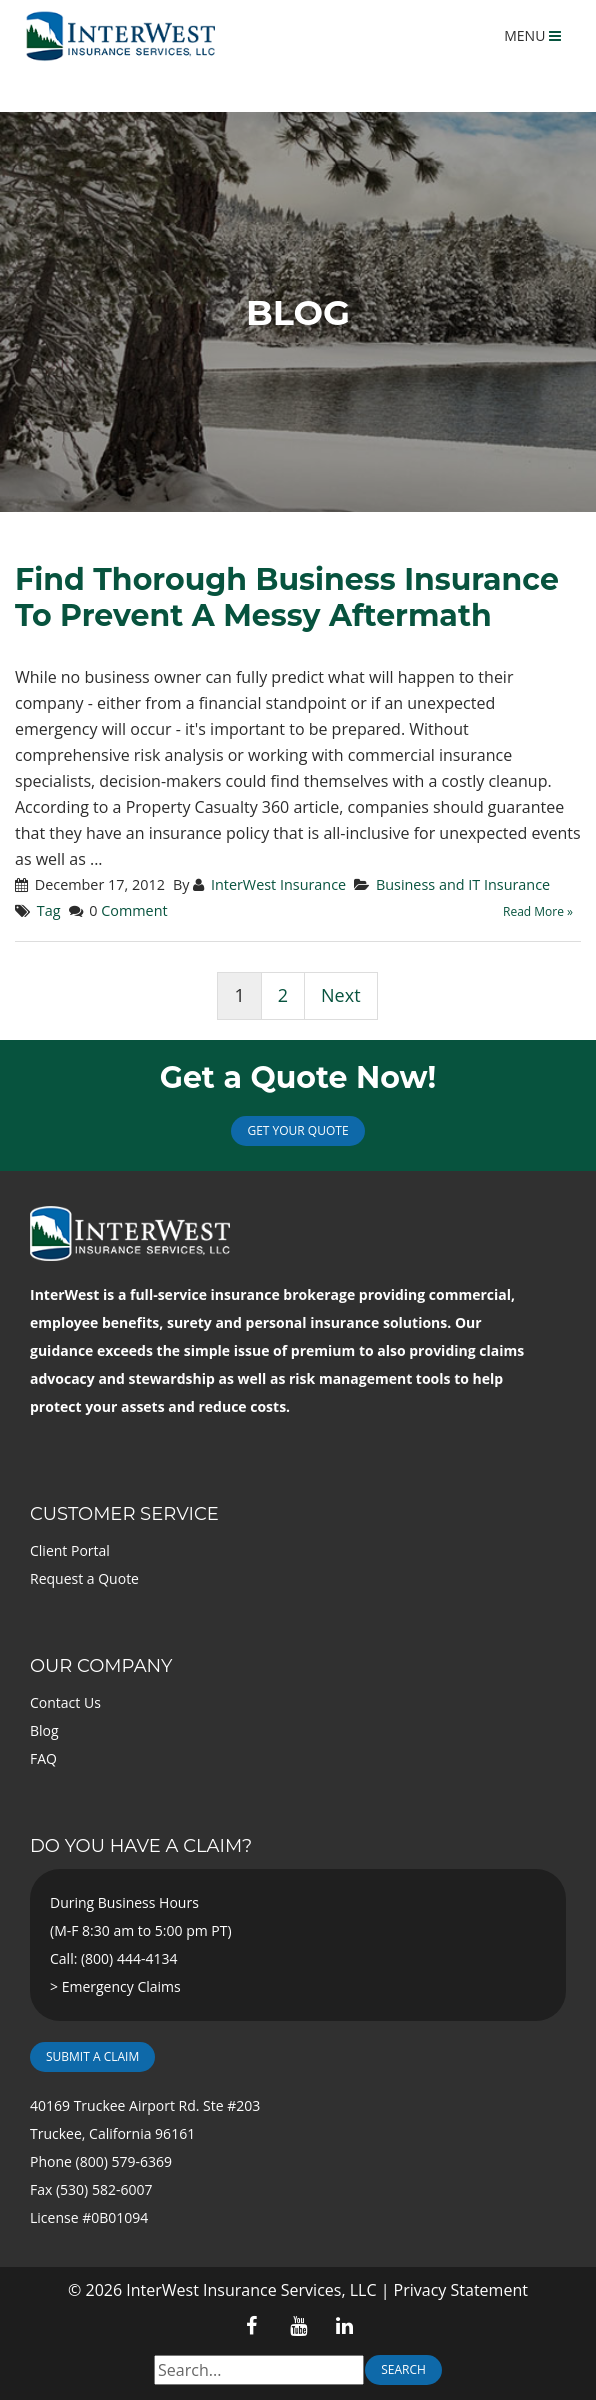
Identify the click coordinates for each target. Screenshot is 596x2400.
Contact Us (65, 1702)
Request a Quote (84, 1578)
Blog (44, 1730)
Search (403, 2369)
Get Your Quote (297, 1130)
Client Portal (70, 1550)
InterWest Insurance (278, 884)
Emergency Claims (121, 1986)
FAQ (43, 1758)
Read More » (538, 911)
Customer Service (124, 1514)
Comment (134, 910)
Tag (49, 910)
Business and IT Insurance (463, 884)
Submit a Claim (92, 2056)
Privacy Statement (461, 2290)
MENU (532, 35)
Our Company (101, 1666)
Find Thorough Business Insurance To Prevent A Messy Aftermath (287, 597)
